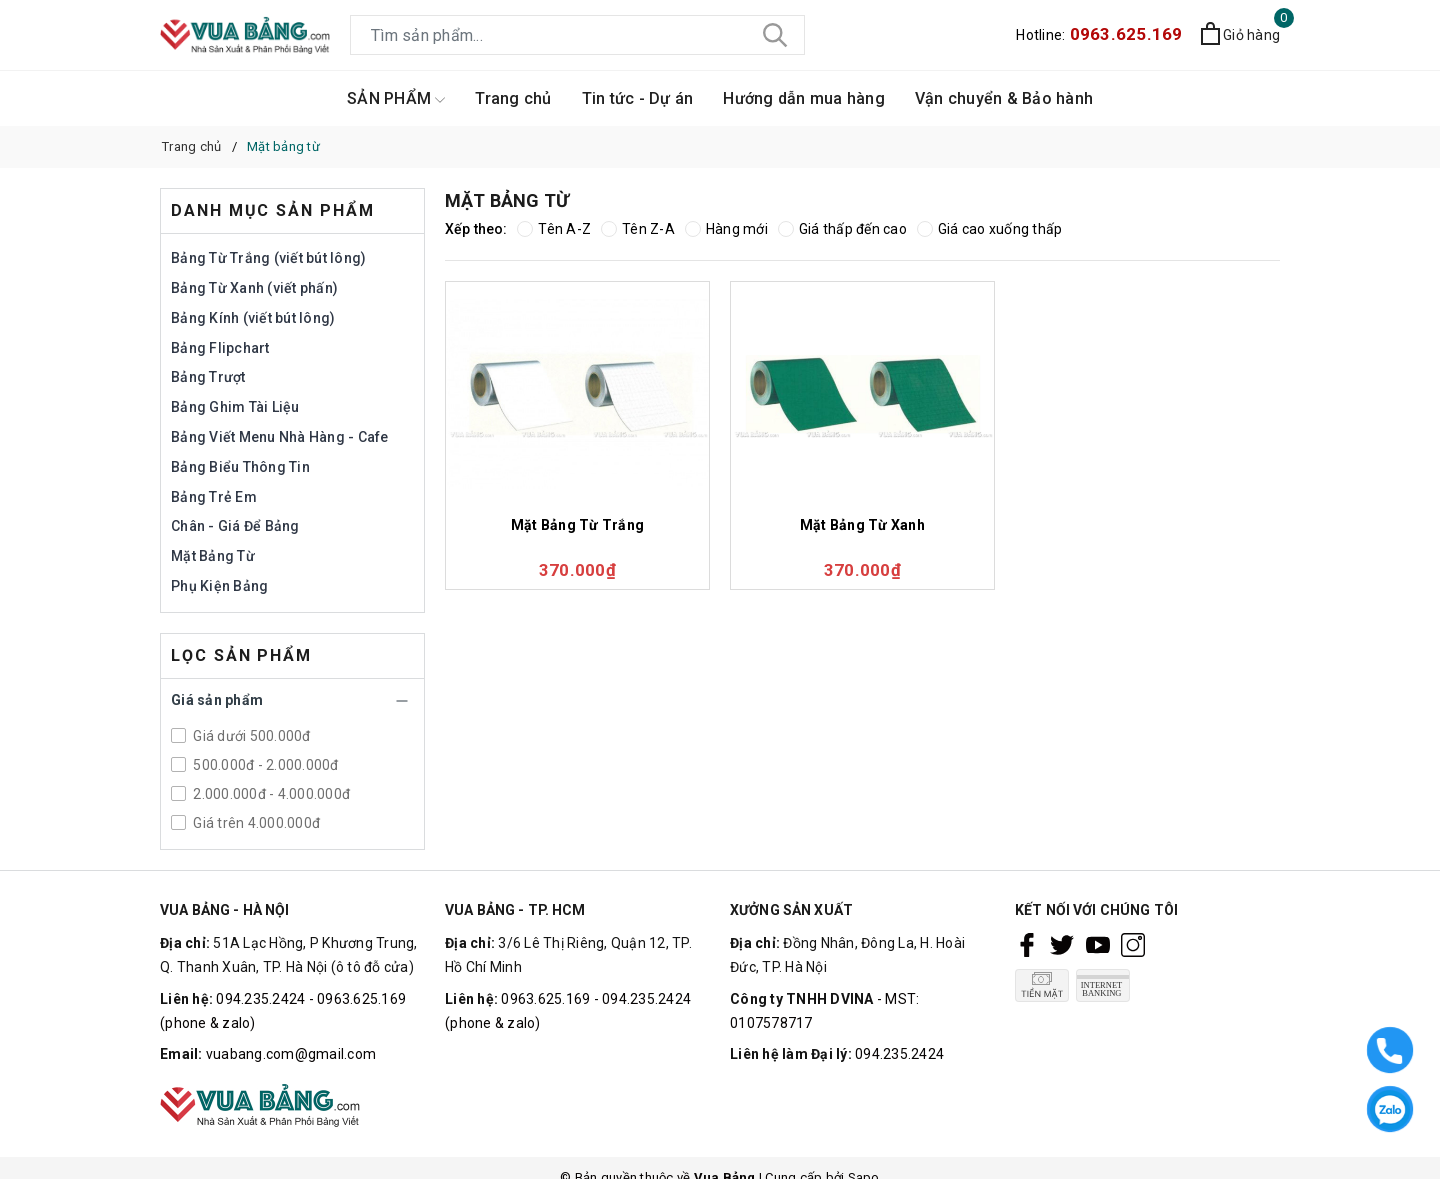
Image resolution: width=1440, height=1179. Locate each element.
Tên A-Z (554, 229)
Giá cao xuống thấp (990, 229)
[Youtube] (1098, 944)
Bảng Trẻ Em (214, 497)
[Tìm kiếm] (775, 35)
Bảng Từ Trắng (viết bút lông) (268, 258)
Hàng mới (726, 229)
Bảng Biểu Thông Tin (240, 467)
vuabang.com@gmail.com (291, 1054)
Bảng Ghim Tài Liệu (235, 407)
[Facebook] (1027, 944)
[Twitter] (1062, 944)
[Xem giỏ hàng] (1240, 36)
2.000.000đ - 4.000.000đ (270, 794)
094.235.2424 (899, 1054)
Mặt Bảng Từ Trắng (577, 525)
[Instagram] (1133, 944)
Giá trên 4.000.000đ (255, 823)
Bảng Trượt (208, 377)
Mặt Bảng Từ (213, 556)
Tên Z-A (638, 229)
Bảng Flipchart (220, 348)
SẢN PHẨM (396, 99)
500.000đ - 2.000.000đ (264, 765)
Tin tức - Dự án (638, 98)
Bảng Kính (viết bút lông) (253, 318)
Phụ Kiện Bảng (219, 586)
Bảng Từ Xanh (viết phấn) (254, 288)
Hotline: (1099, 35)
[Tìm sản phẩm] (577, 35)
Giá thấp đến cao (842, 229)
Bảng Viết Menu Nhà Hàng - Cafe (280, 437)
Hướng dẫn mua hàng (804, 98)
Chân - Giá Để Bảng (235, 526)
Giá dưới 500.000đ (250, 736)
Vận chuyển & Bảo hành (1004, 98)
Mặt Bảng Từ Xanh (862, 525)
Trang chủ (513, 98)
